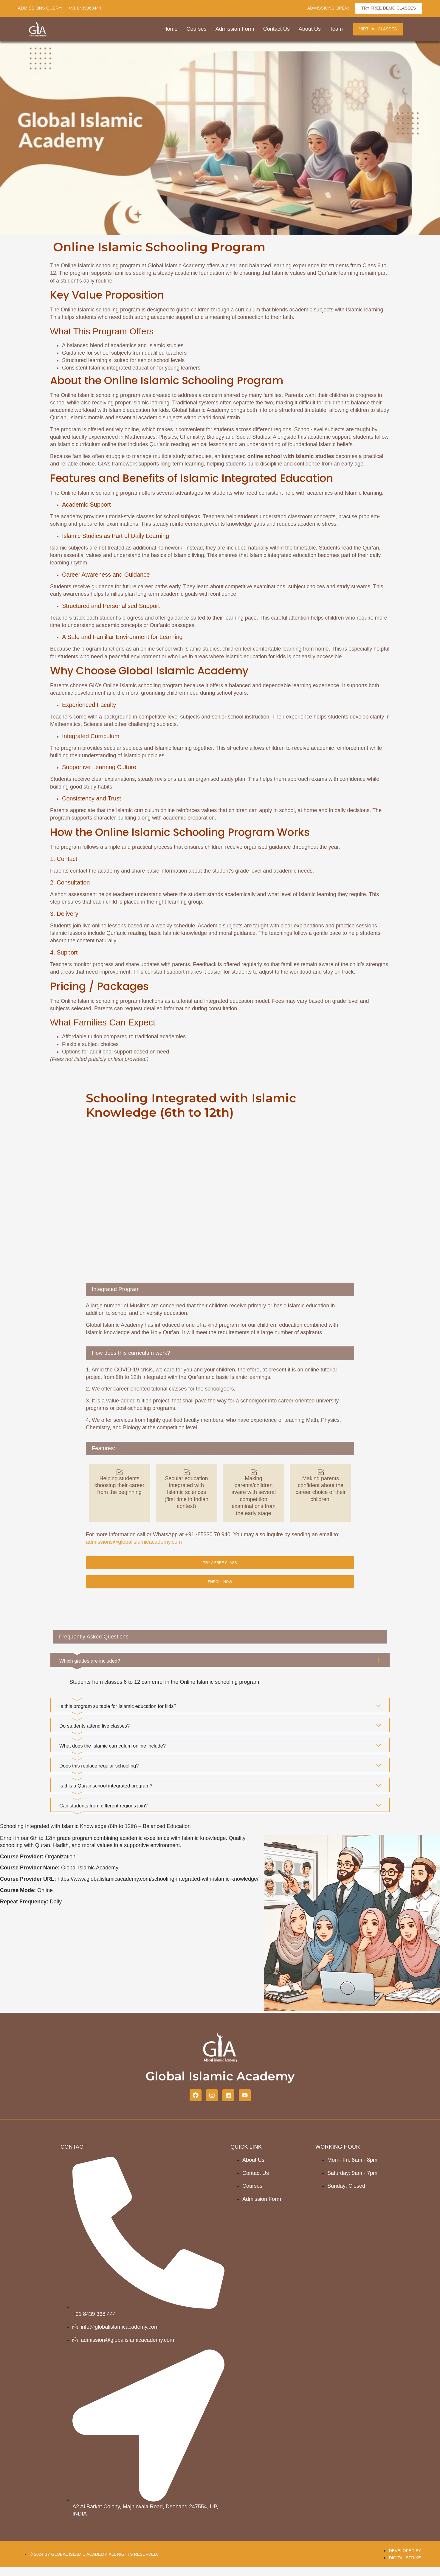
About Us (310, 29)
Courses (197, 29)
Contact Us (276, 29)
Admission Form (235, 29)
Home (170, 29)
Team (336, 29)
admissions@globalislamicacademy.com (134, 1542)
